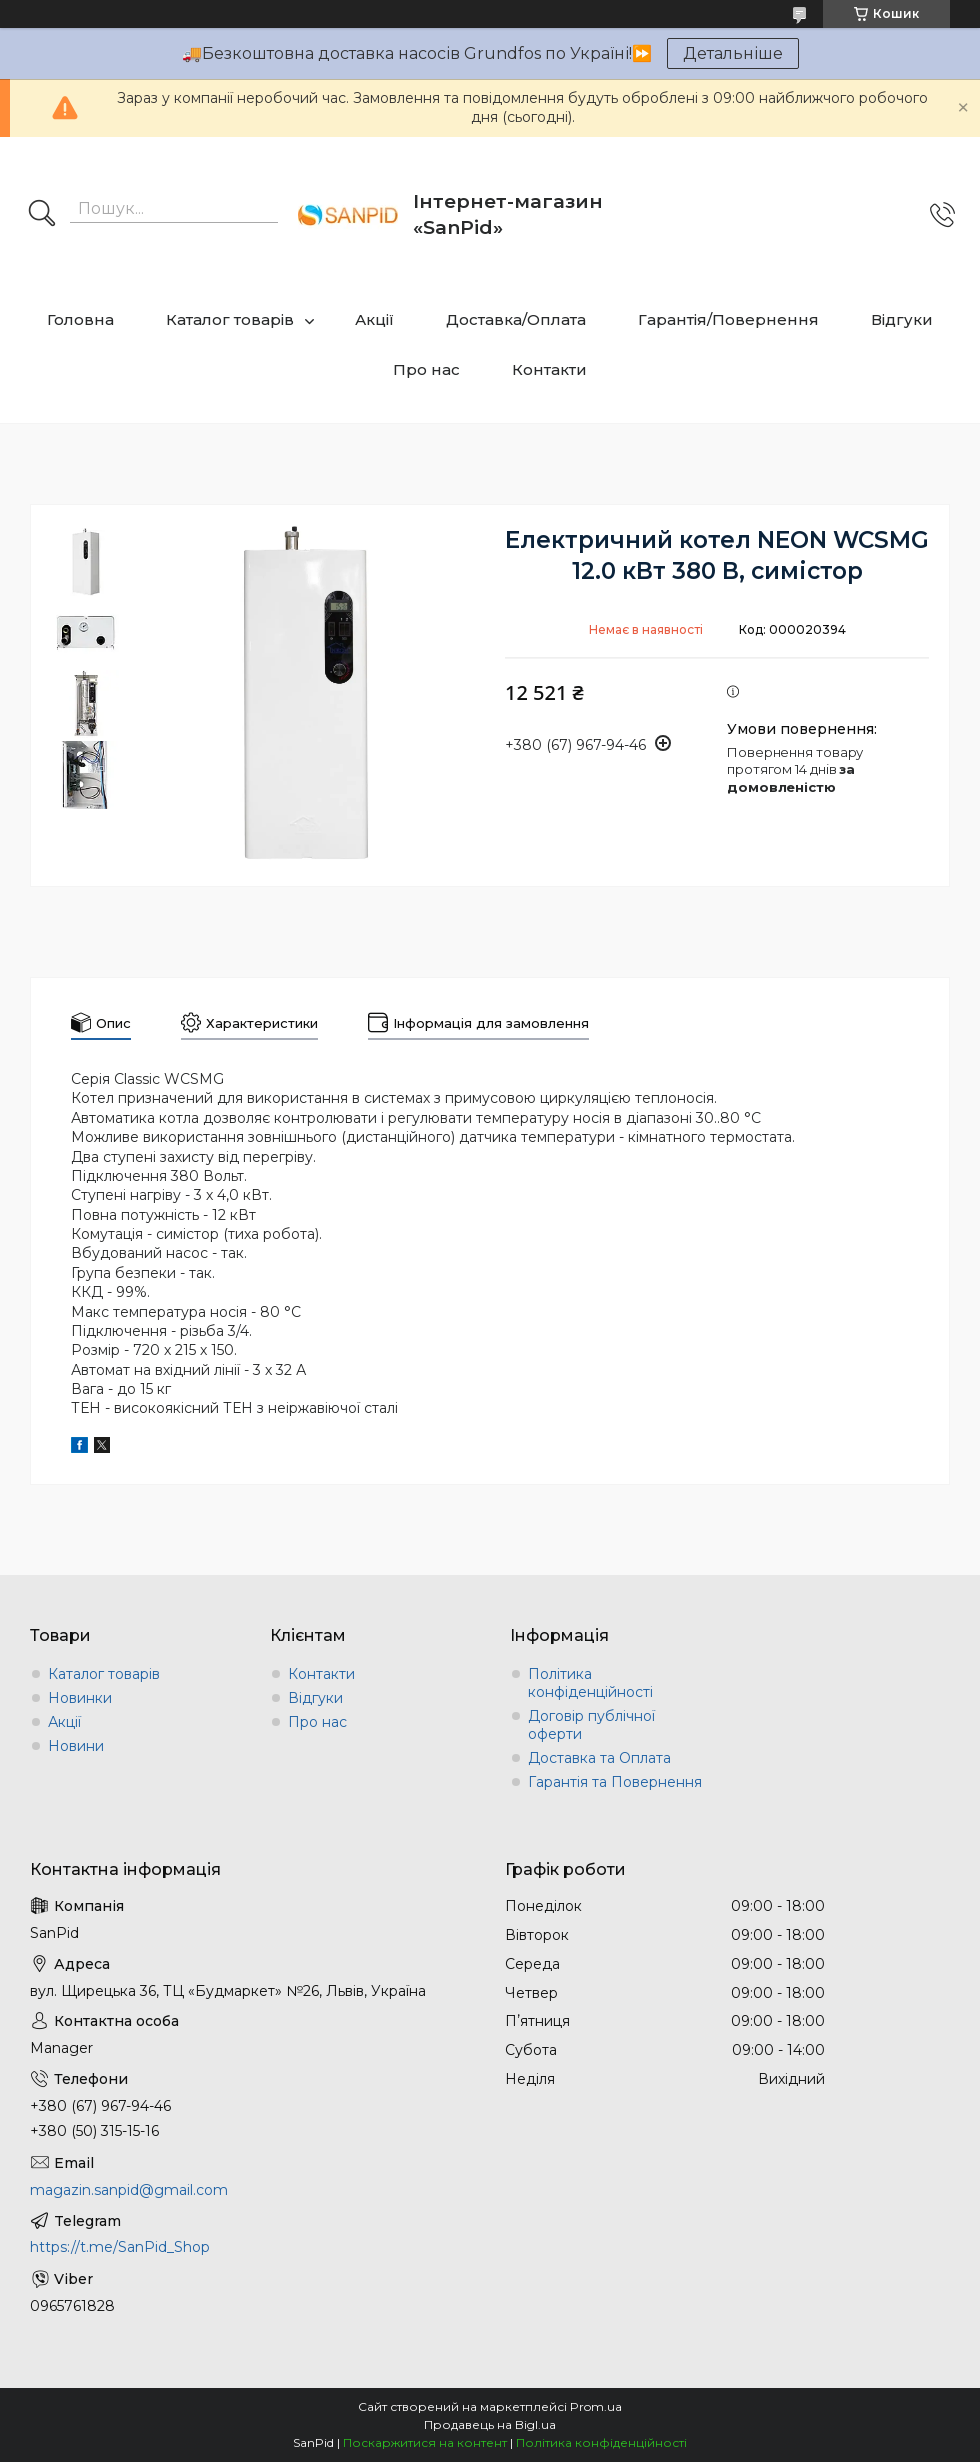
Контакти (549, 369)
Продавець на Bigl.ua (490, 2424)
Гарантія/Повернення (728, 319)
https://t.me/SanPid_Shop (120, 2247)
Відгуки (902, 319)
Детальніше (733, 53)
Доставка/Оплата (516, 319)
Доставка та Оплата (599, 1758)
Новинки (80, 1698)
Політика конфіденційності (590, 1683)
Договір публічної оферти (591, 1725)
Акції (374, 319)
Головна (80, 319)
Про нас (426, 369)
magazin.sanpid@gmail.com (129, 2190)
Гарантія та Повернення (615, 1782)
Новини (76, 1746)
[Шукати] (42, 215)
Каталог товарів (230, 319)
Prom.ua (596, 2406)
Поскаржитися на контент (425, 2442)
